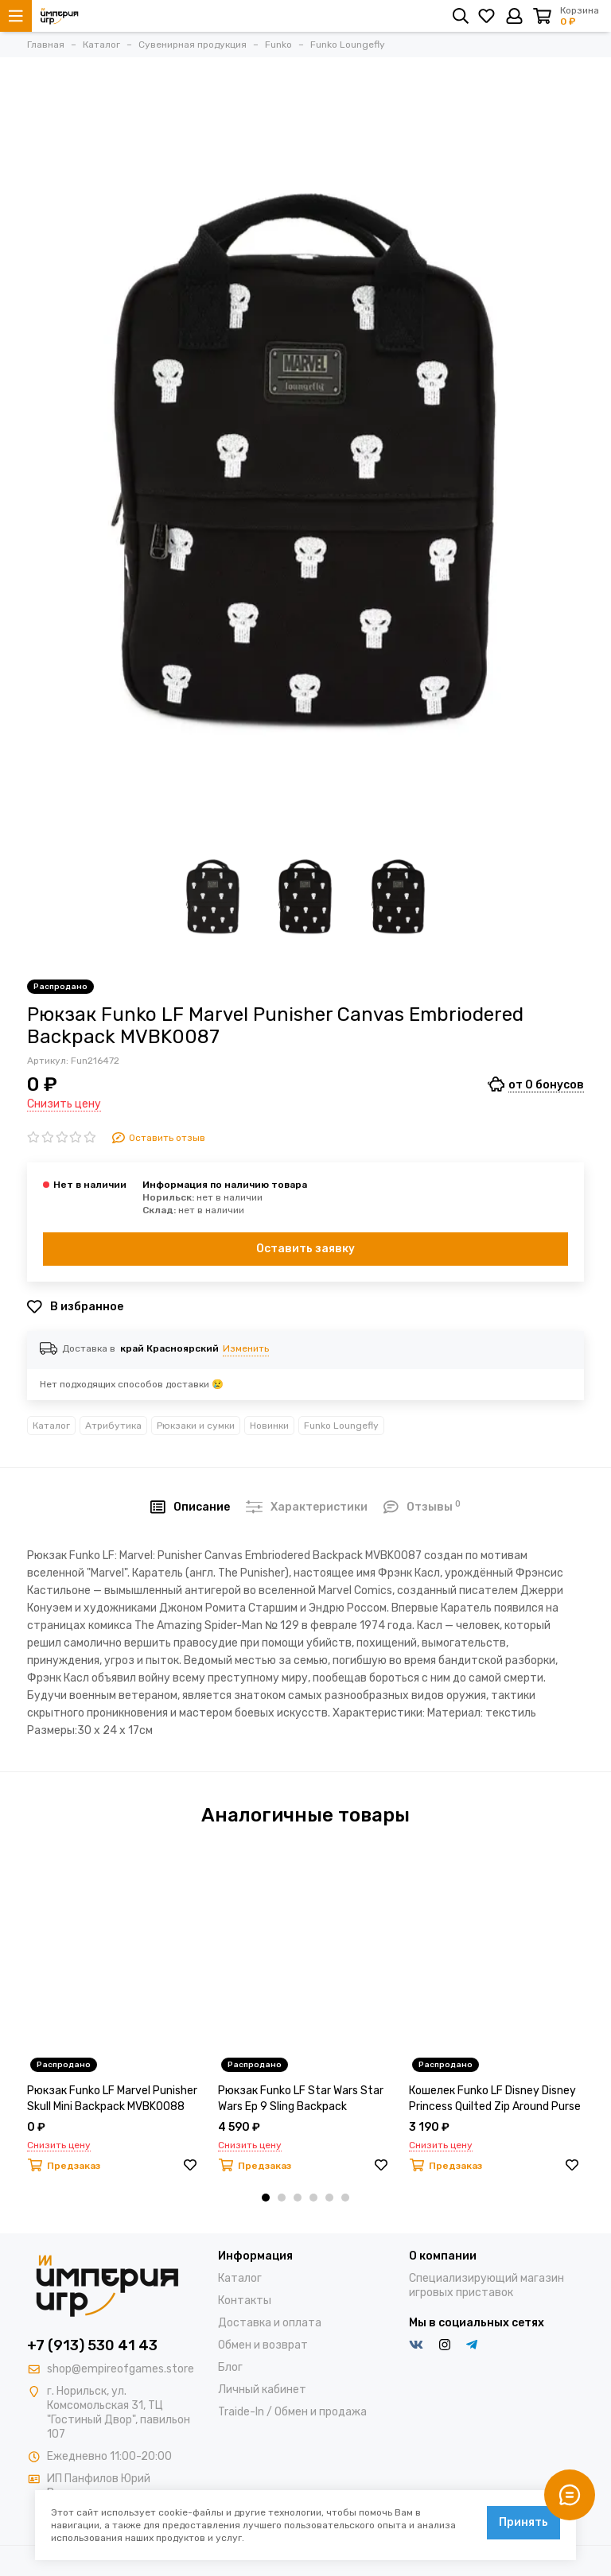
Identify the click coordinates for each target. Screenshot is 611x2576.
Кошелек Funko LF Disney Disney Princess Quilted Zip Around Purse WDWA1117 (495, 2099)
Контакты (244, 2300)
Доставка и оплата (269, 2323)
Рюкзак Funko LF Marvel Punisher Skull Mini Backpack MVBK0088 (112, 2098)
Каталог (51, 1425)
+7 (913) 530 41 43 (92, 2345)
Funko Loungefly (341, 1425)
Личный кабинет (262, 2389)
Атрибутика (113, 1425)
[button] (266, 2198)
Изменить (246, 1348)
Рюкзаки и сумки (196, 1425)
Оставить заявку (305, 1248)
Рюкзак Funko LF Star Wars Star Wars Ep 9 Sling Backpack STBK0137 (300, 2099)
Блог (230, 2367)
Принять (523, 2522)
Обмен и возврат (263, 2345)
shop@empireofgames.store (120, 2369)
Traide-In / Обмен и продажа (292, 2412)
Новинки (269, 1425)
